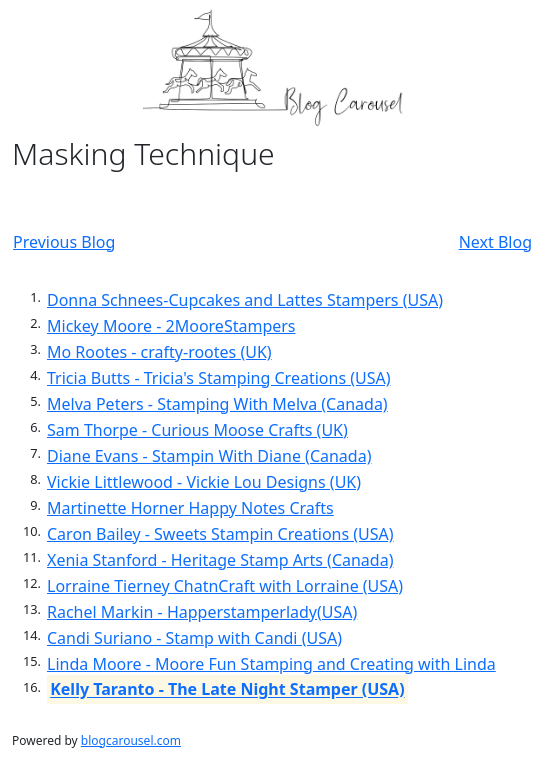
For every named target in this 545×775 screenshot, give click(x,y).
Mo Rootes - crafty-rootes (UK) (159, 352)
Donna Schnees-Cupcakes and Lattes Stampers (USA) (245, 300)
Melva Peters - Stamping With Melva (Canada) (217, 404)
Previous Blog (64, 242)
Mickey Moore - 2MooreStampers (171, 326)
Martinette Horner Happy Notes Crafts (190, 508)
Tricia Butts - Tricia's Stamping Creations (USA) (219, 378)
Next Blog (495, 242)
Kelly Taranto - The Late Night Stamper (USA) (227, 690)
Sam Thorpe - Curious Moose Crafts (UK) (197, 430)
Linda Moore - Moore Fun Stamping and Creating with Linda (271, 664)
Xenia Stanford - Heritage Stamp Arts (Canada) (220, 560)
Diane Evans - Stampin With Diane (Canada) (209, 456)
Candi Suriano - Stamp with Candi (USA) (194, 638)
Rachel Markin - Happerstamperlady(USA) (202, 612)
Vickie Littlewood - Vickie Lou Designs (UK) (204, 482)
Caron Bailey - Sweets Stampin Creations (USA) (220, 534)
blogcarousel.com (131, 740)
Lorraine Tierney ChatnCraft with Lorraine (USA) (225, 586)
